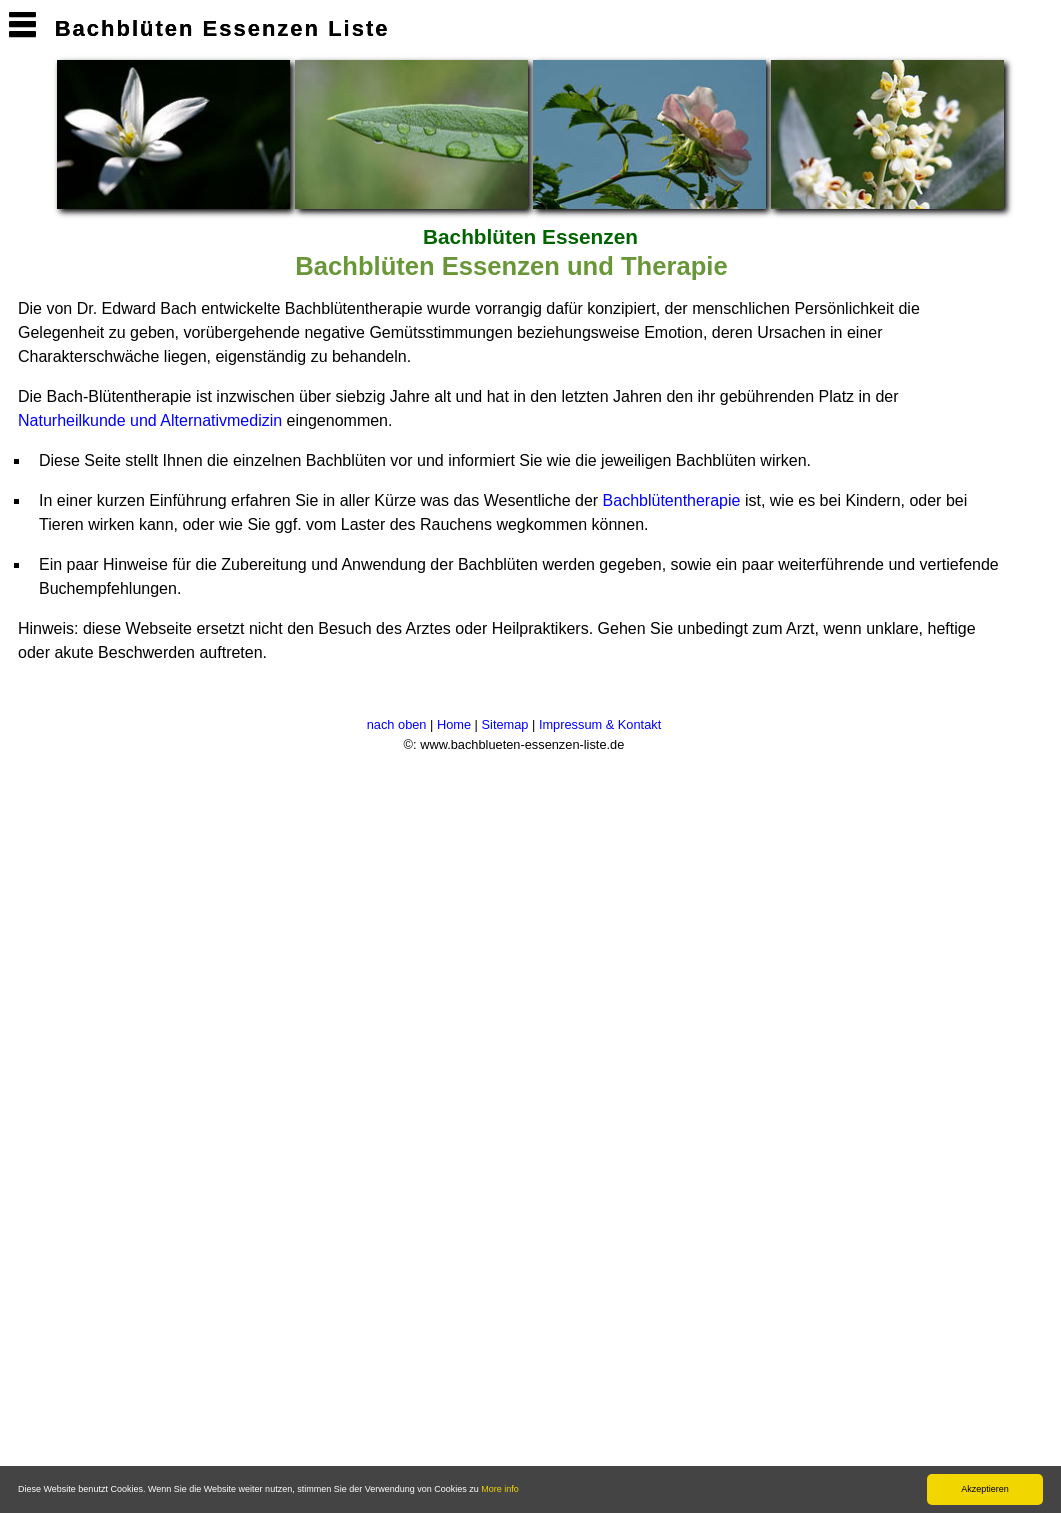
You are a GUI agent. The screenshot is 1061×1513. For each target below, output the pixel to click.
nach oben (397, 724)
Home (454, 724)
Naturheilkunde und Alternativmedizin (150, 420)
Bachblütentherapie (672, 500)
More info (500, 1489)
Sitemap (505, 724)
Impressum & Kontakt (600, 724)
